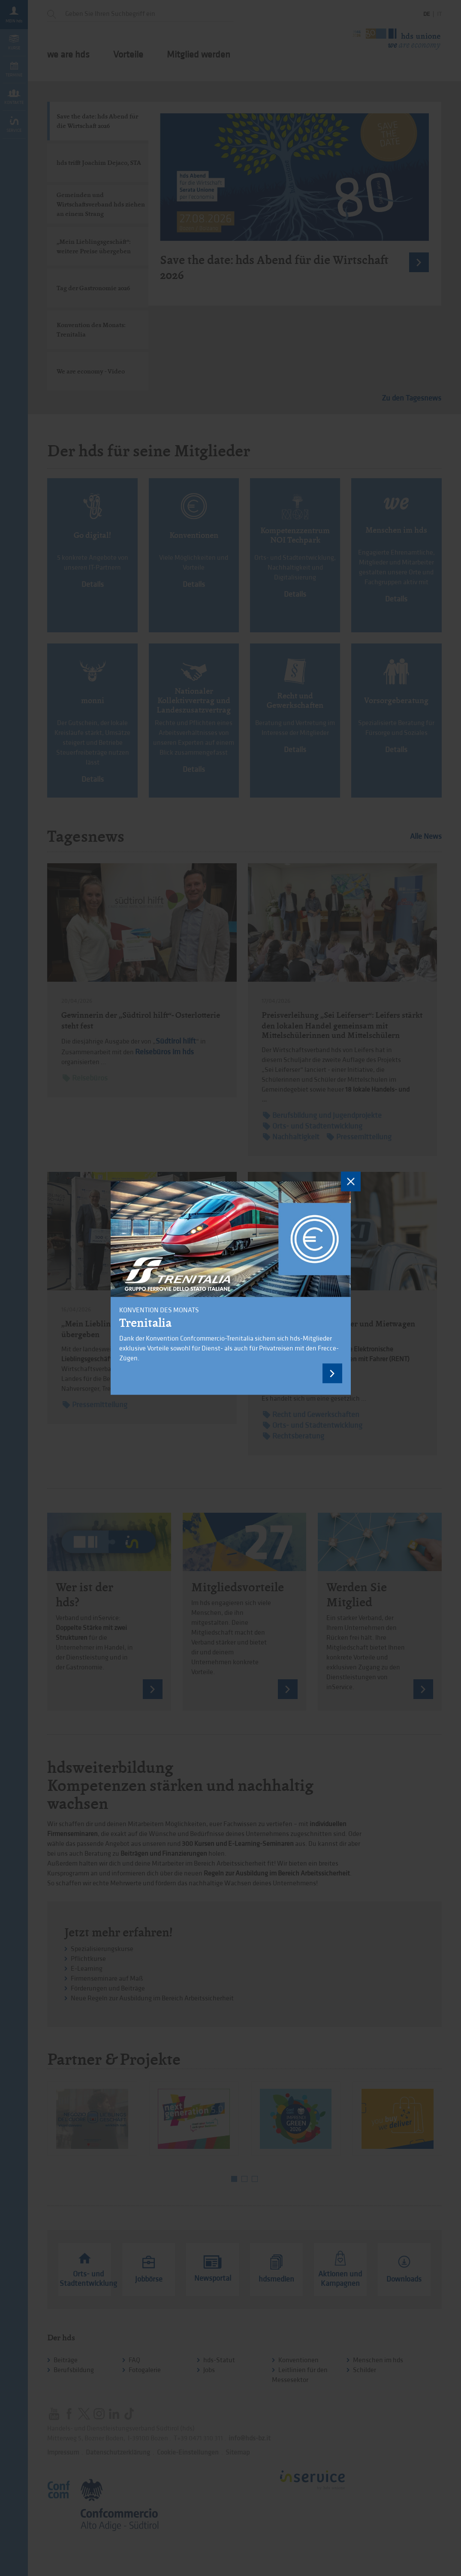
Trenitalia (145, 1322)
